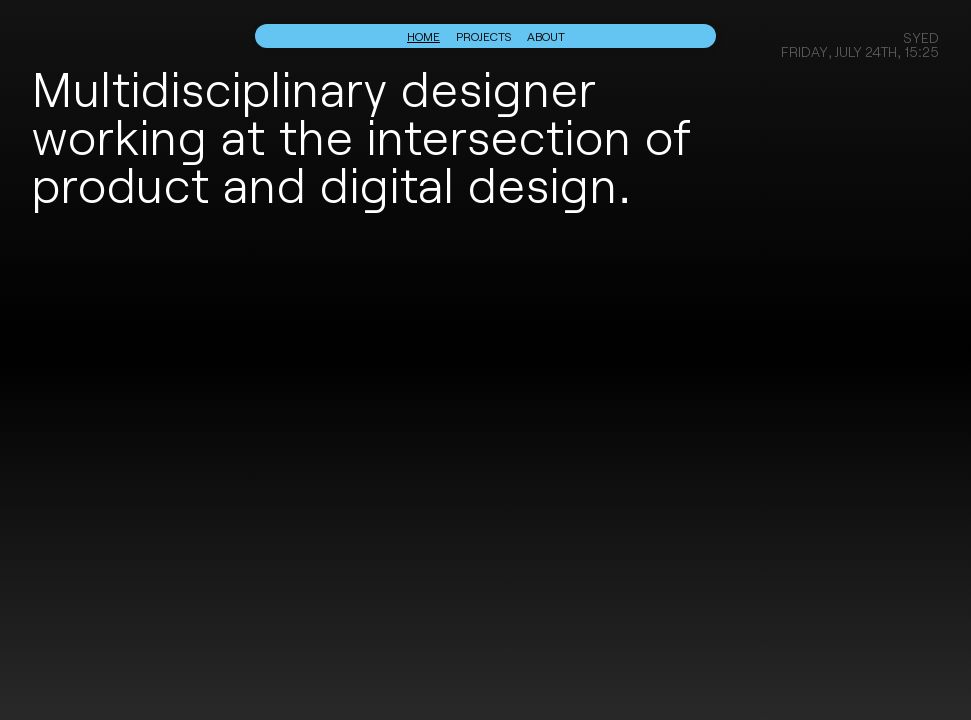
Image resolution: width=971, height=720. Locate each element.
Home (423, 36)
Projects (483, 36)
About (546, 36)
